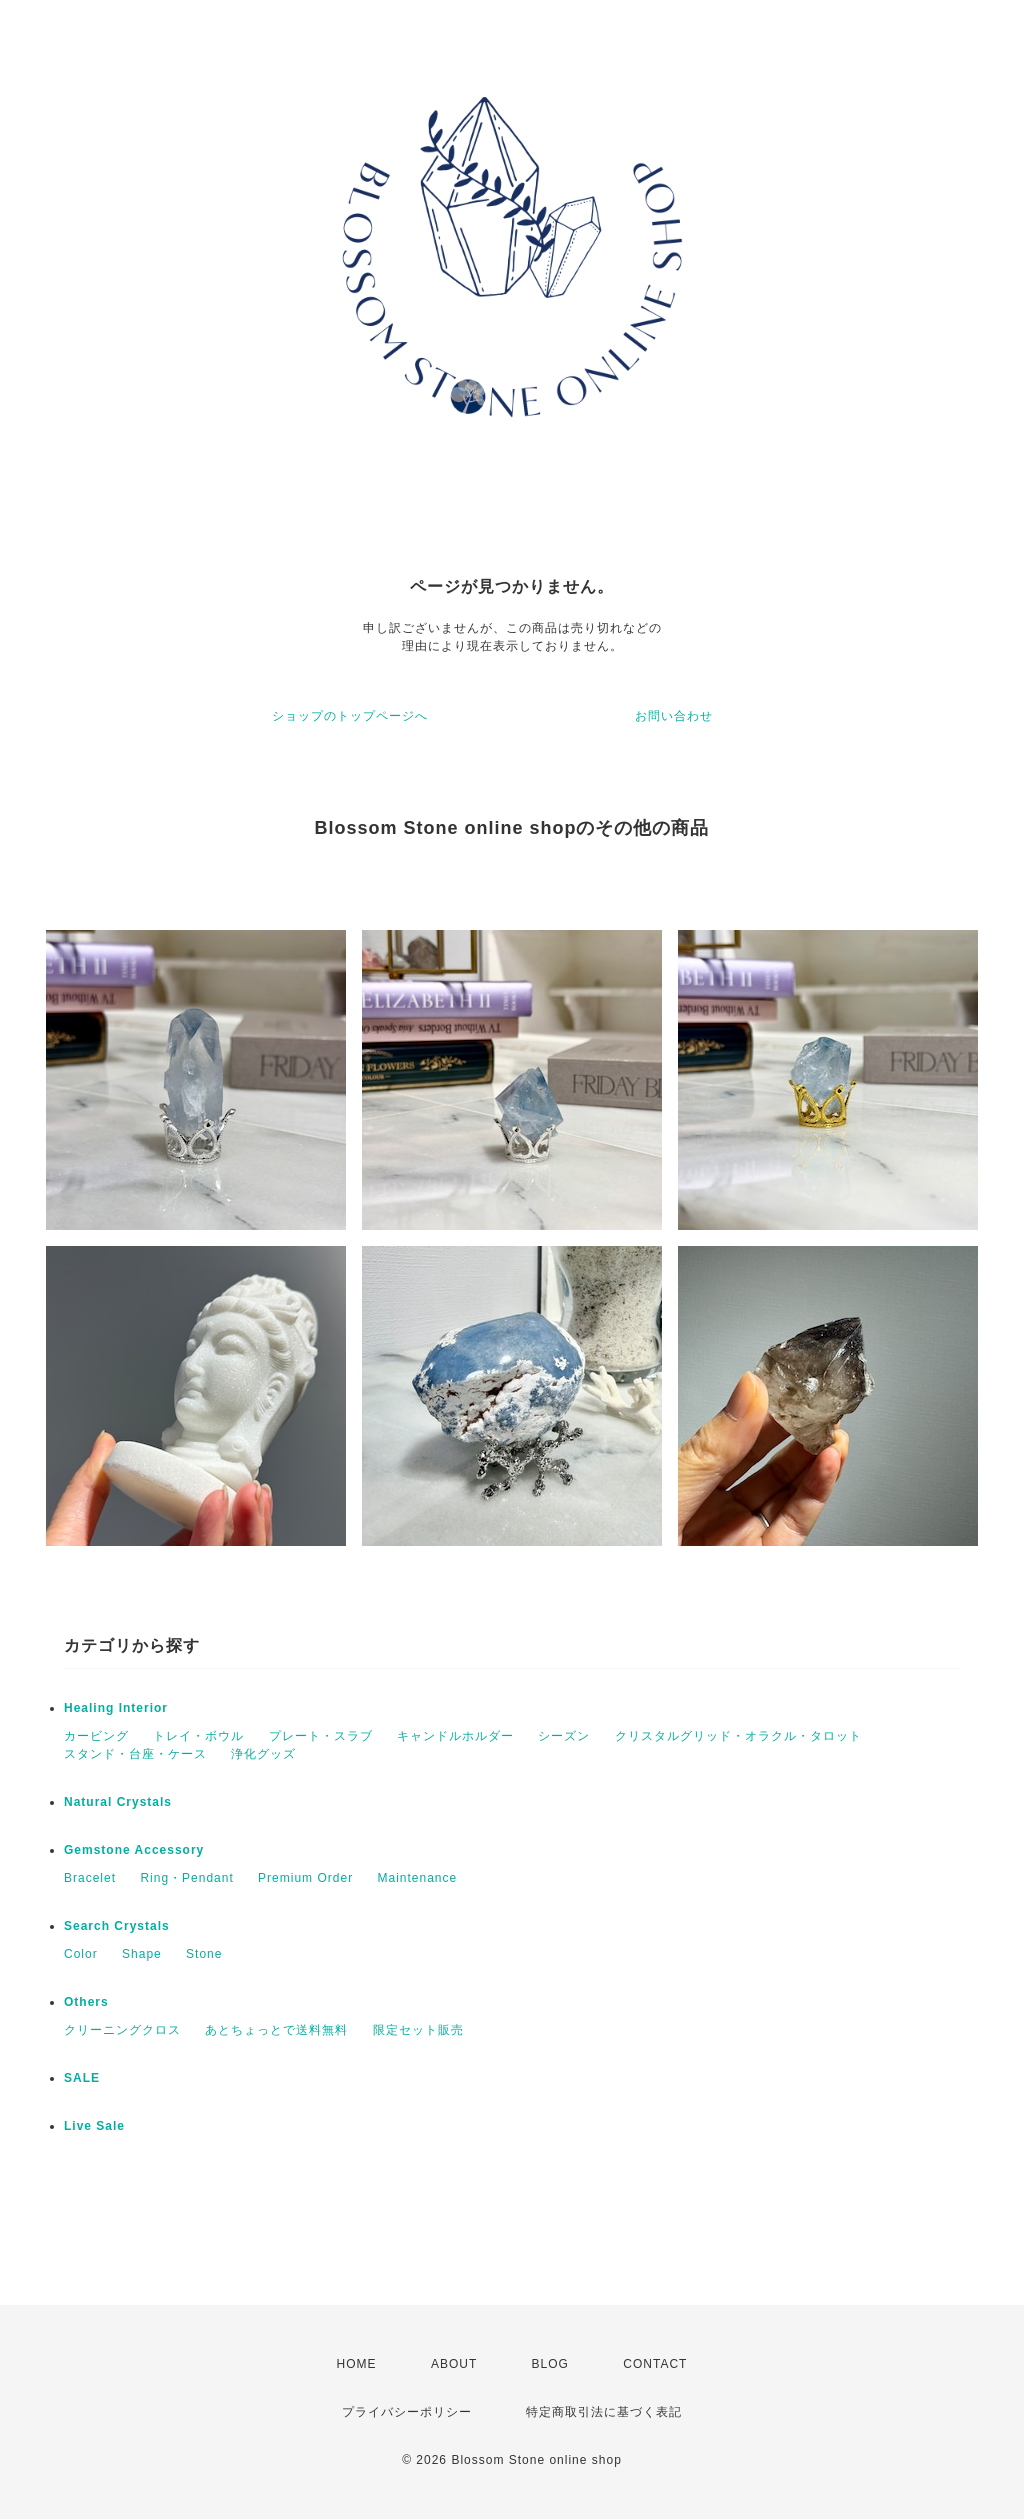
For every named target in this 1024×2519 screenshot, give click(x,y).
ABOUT (454, 2364)
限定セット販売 (418, 2030)
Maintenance (417, 1878)
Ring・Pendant (186, 1878)
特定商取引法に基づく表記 (604, 2412)
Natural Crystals (118, 1802)
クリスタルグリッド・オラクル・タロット (738, 1736)
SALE (82, 2078)
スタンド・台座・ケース (135, 1754)
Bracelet (90, 1878)
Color (81, 1954)
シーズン (564, 1736)
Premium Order (305, 1878)
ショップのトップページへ (350, 716)
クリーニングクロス (122, 2030)
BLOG (550, 2364)
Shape (142, 1954)
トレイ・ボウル (198, 1736)
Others (86, 2002)
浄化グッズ (263, 1754)
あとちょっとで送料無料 (276, 2030)
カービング (96, 1736)
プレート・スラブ (321, 1736)
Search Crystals (117, 1926)
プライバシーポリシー (407, 2412)
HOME (357, 2364)
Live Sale (94, 2126)
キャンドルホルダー (455, 1736)
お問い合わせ (674, 716)
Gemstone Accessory (134, 1850)
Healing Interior (116, 1708)
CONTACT (655, 2364)
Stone (204, 1954)
